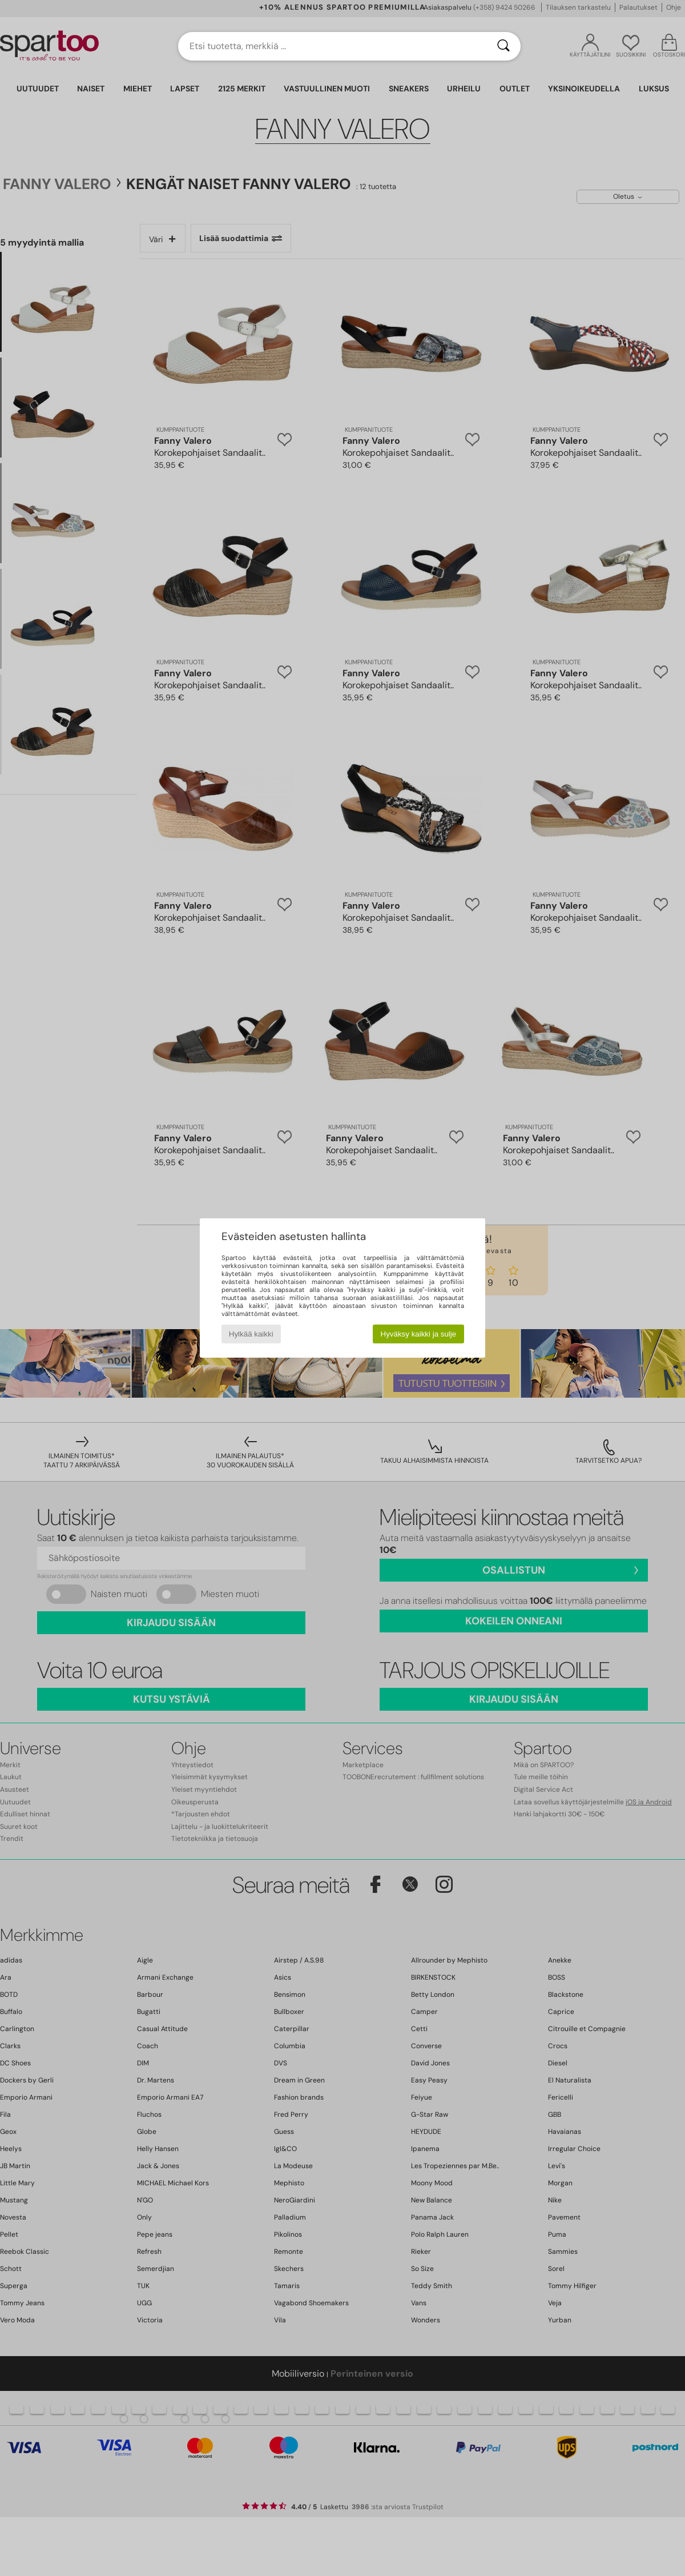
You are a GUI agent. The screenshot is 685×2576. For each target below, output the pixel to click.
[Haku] (503, 46)
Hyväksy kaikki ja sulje (419, 1334)
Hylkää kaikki (251, 1334)
